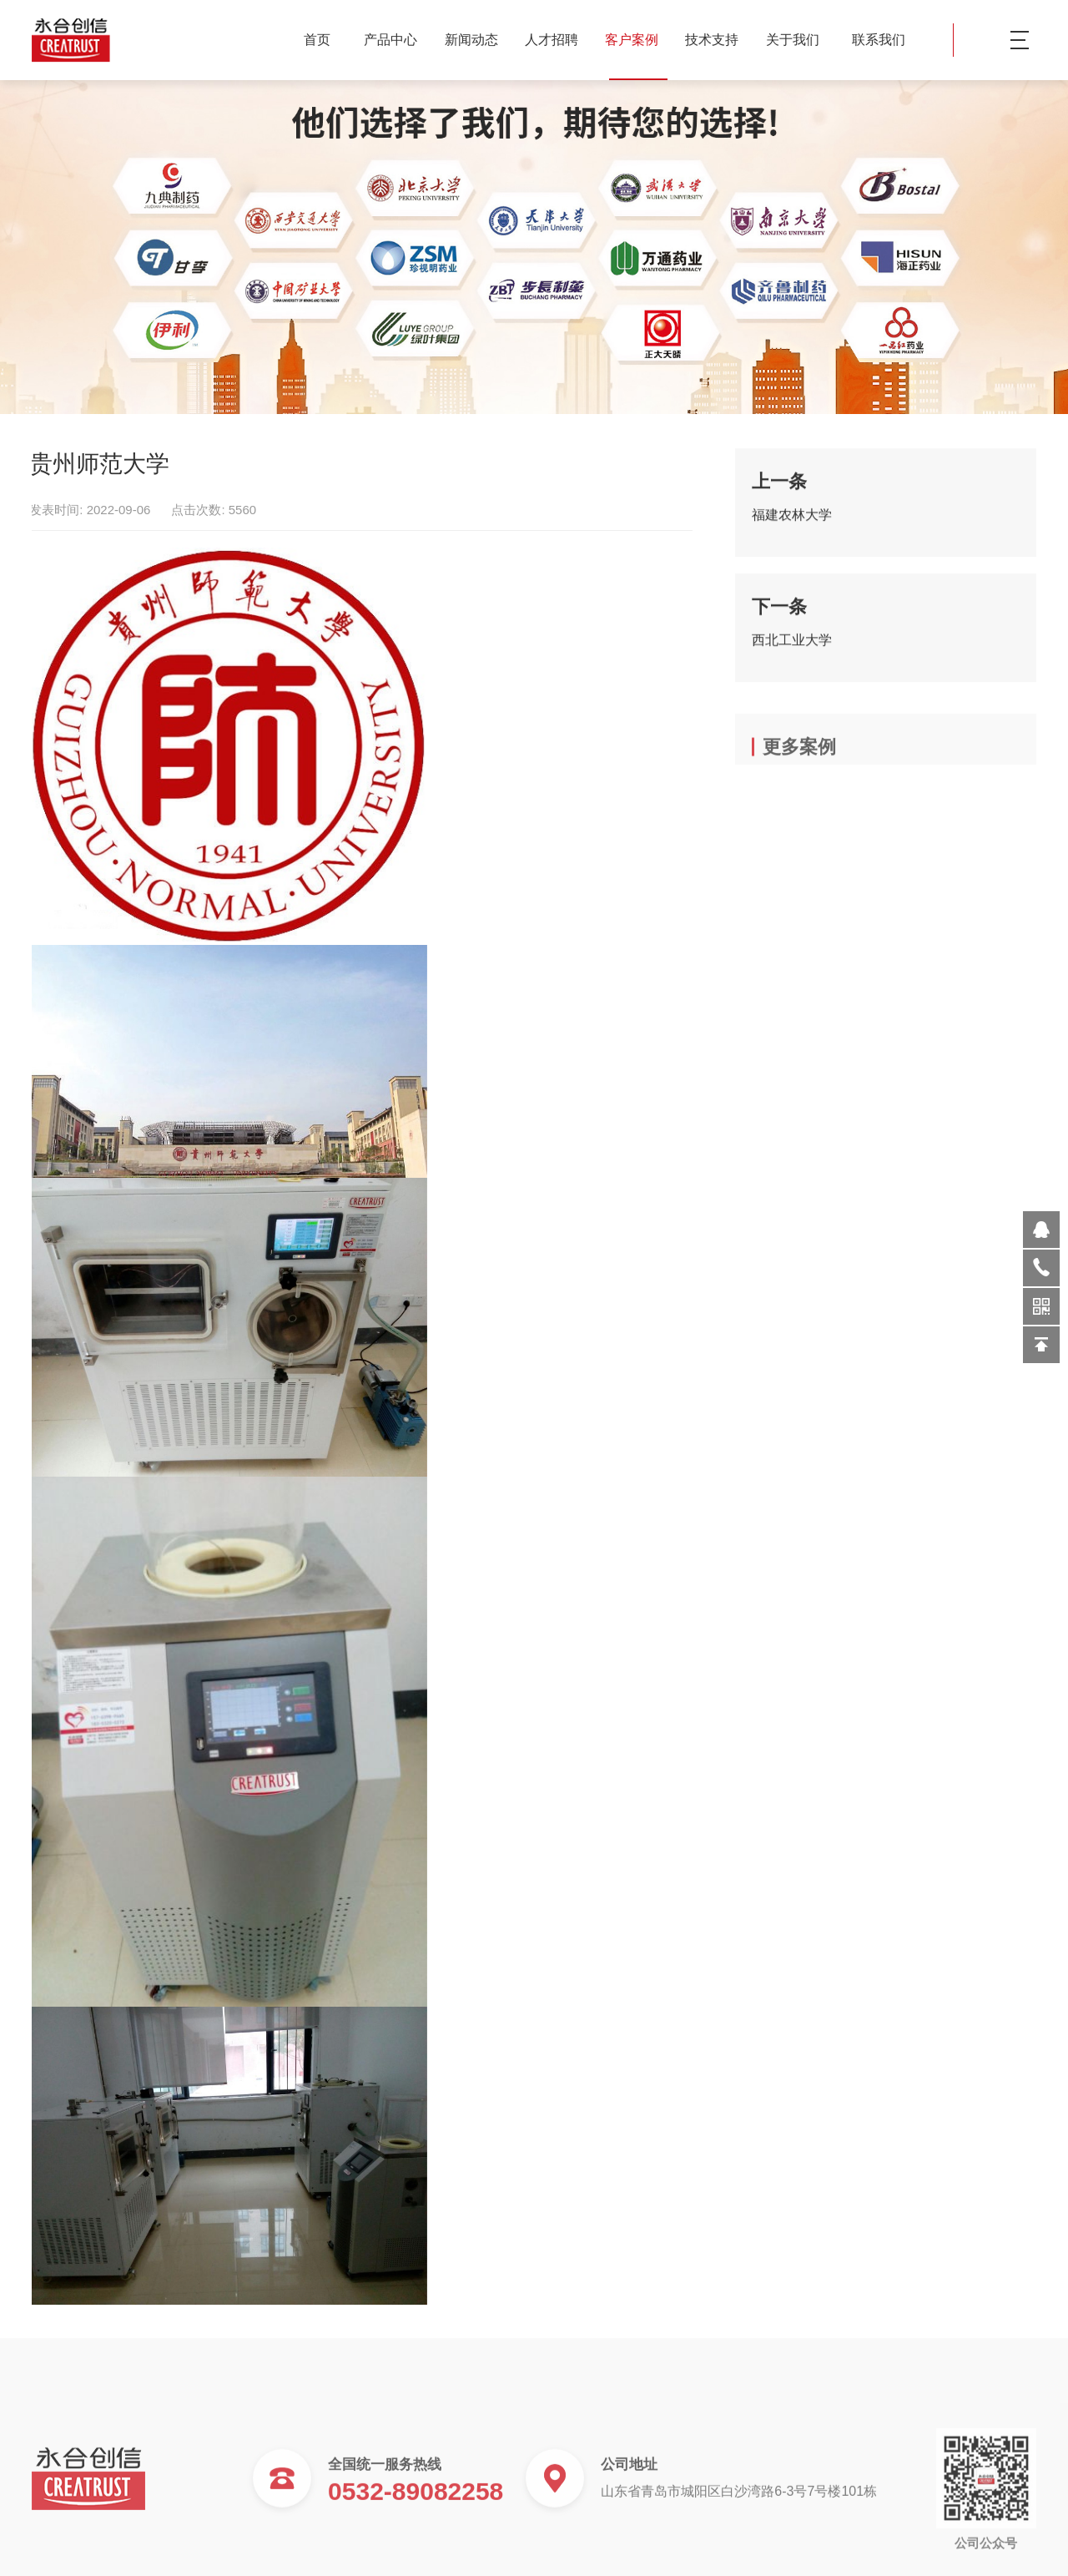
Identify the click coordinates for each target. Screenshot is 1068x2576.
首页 (317, 40)
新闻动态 (478, 40)
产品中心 (397, 40)
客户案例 (638, 40)
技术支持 (718, 40)
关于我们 (799, 40)
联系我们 (878, 40)
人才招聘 (558, 40)
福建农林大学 (792, 525)
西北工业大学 (792, 651)
